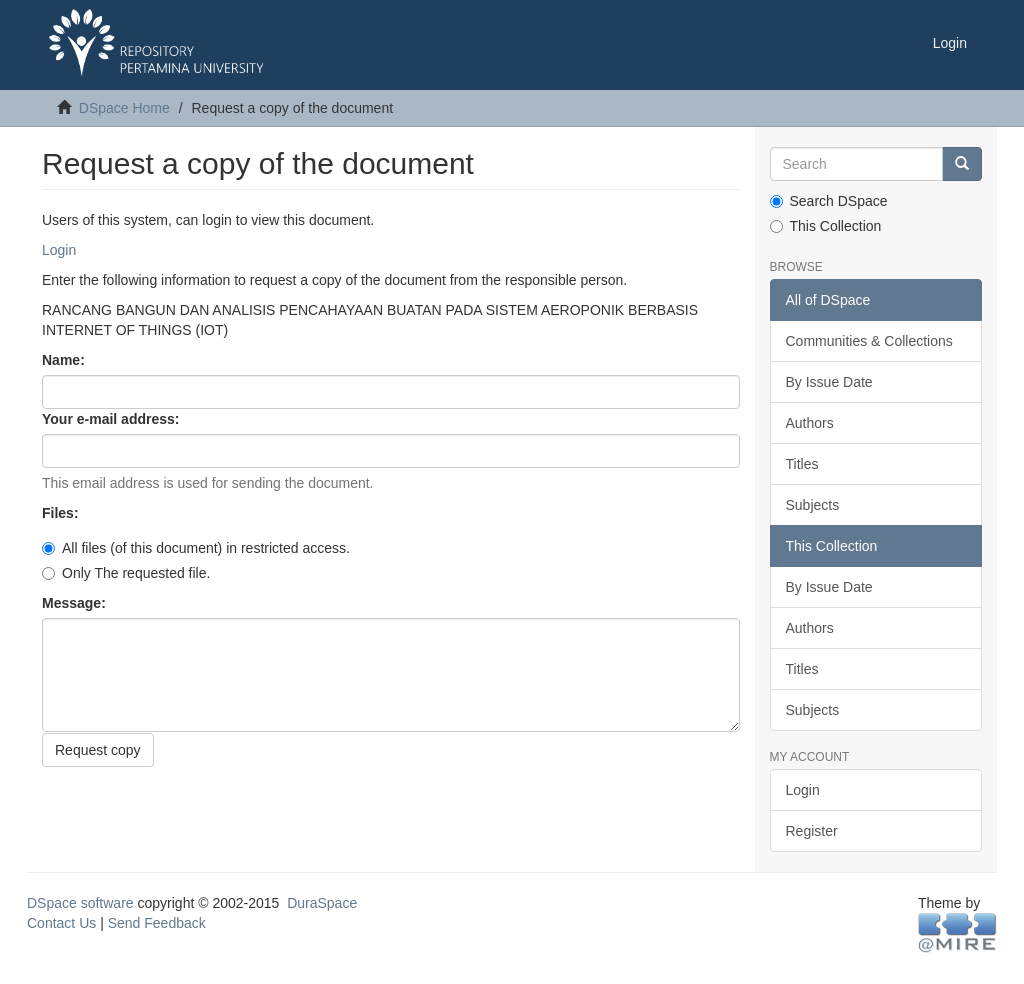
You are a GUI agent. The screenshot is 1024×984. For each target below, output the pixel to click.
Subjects (813, 505)
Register (812, 831)
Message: (76, 603)
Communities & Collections (869, 341)
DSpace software (80, 903)
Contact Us (61, 923)
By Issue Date (829, 382)
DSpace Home (124, 108)
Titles (802, 464)
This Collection (826, 226)
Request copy (98, 750)
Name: (65, 360)
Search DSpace (829, 201)
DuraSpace (322, 903)
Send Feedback (157, 923)
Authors (810, 423)
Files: (62, 513)
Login (59, 250)
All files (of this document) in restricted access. (196, 548)
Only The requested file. (126, 573)
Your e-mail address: (112, 419)
